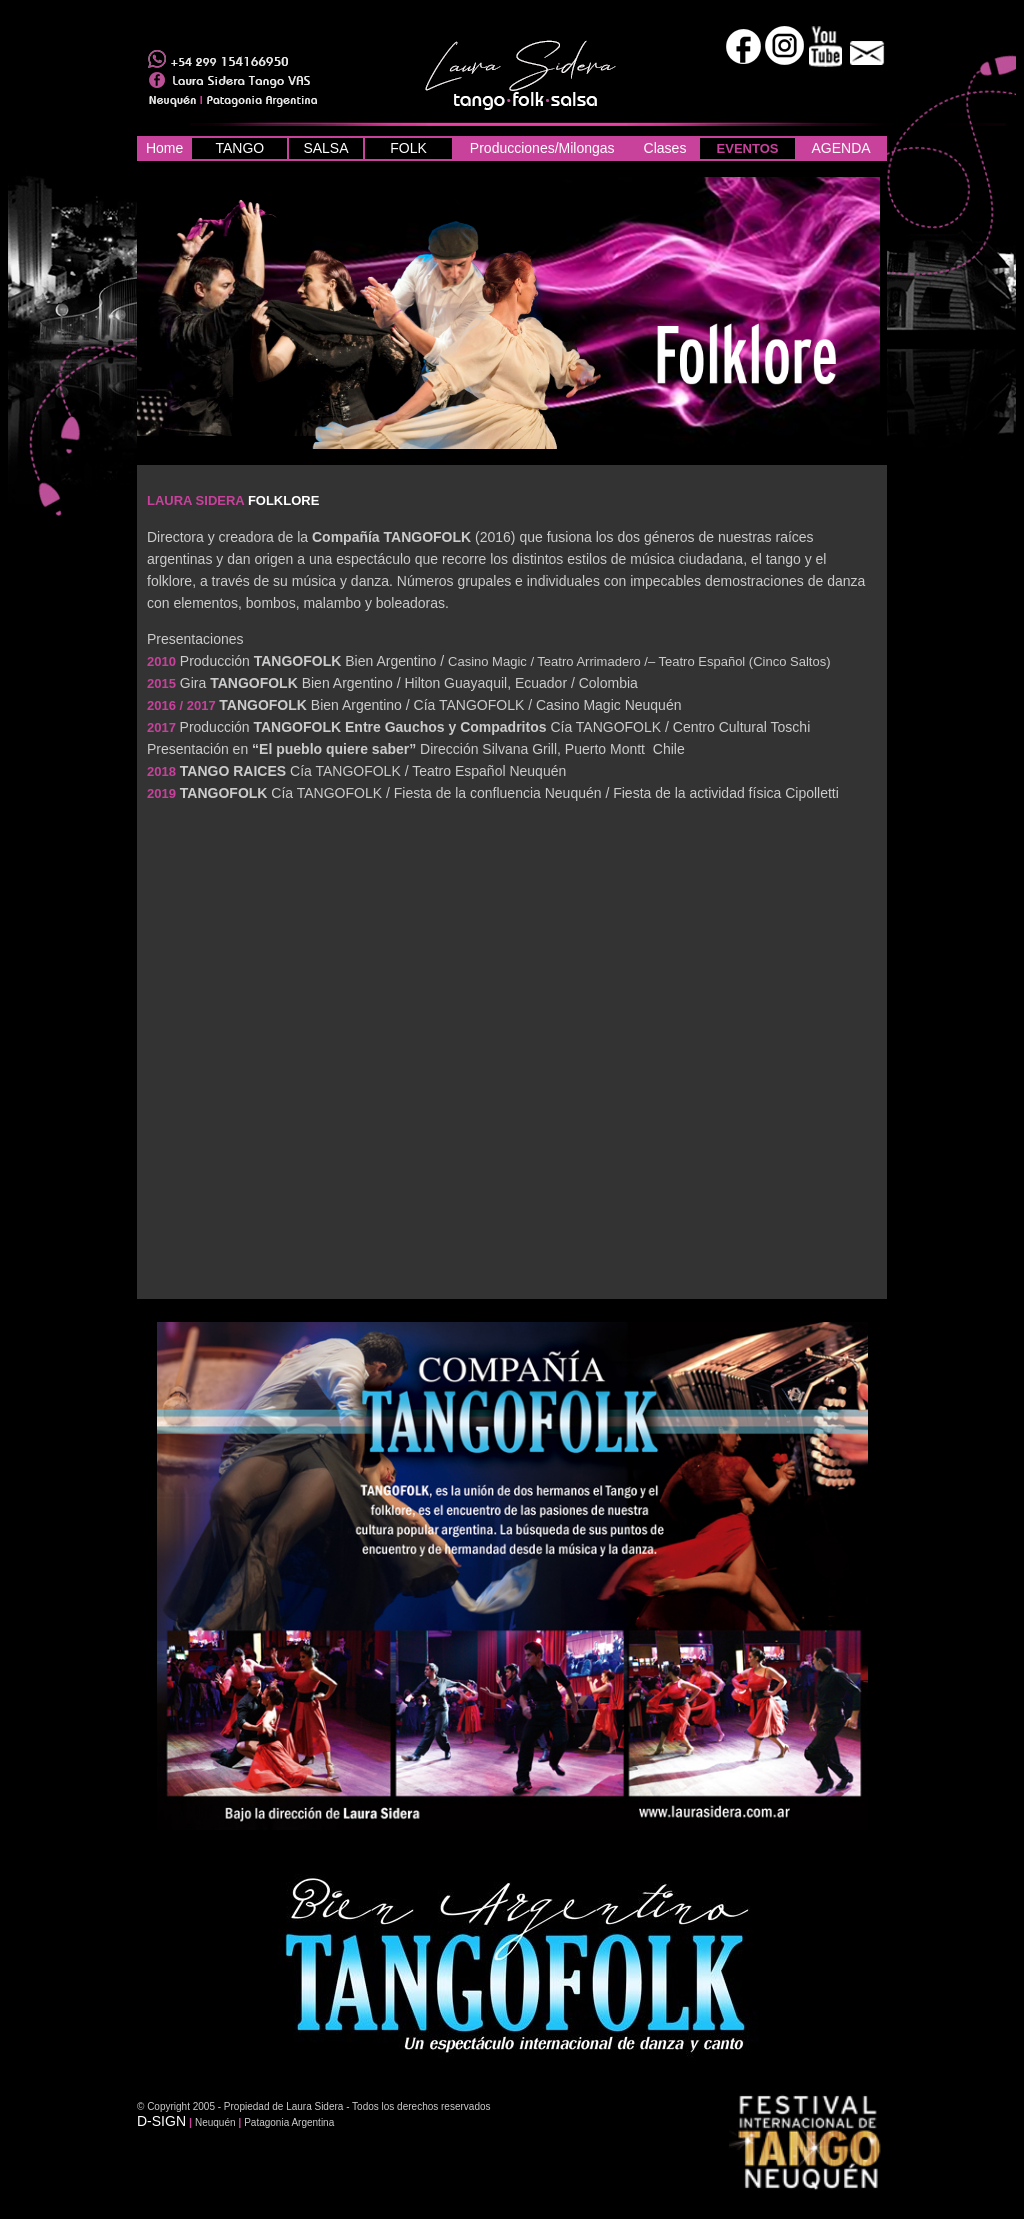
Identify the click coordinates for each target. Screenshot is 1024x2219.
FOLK (408, 148)
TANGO (239, 148)
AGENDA (840, 148)
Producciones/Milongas (542, 148)
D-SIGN (161, 2121)
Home (164, 148)
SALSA (325, 148)
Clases (665, 148)
